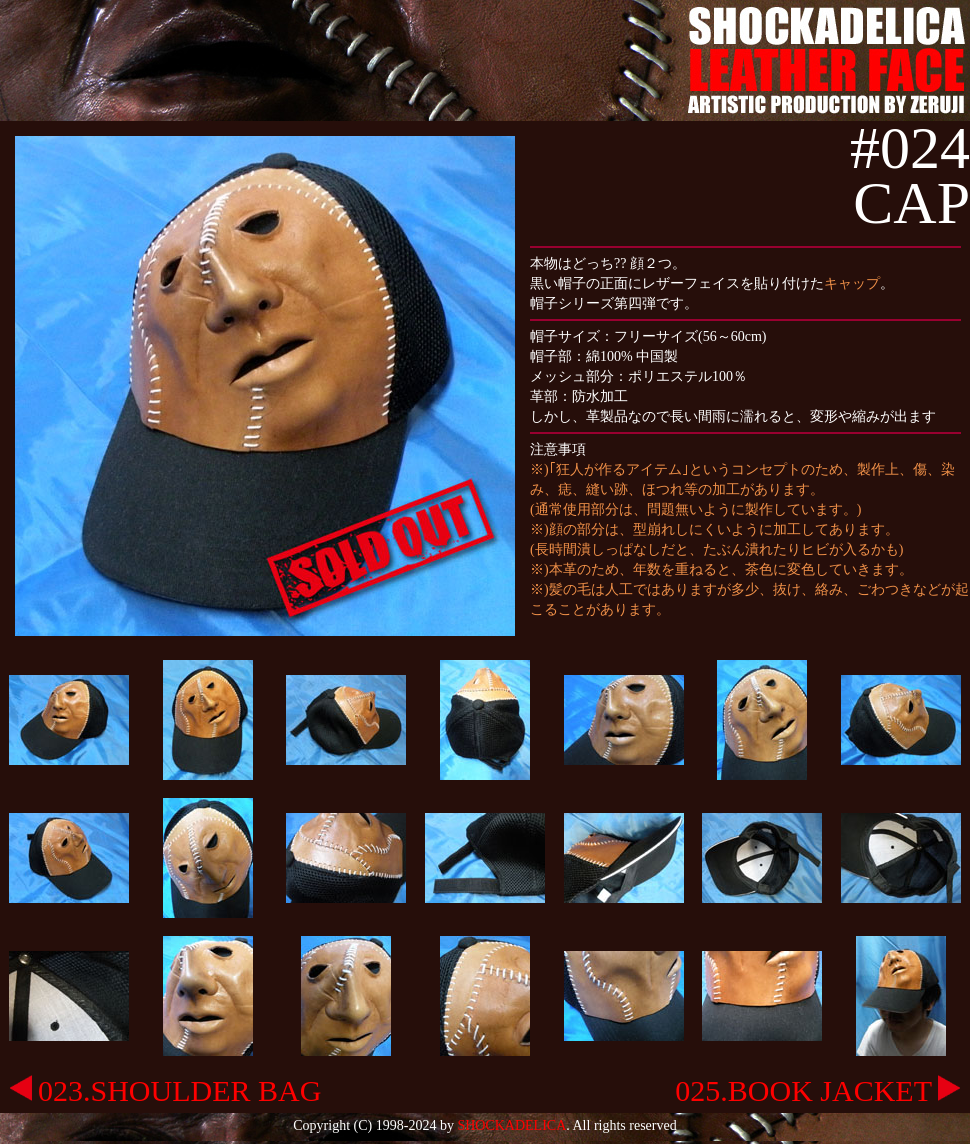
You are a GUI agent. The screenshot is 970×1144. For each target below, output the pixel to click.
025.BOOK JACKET (817, 1090)
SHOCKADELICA (511, 1125)
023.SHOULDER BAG (165, 1090)
